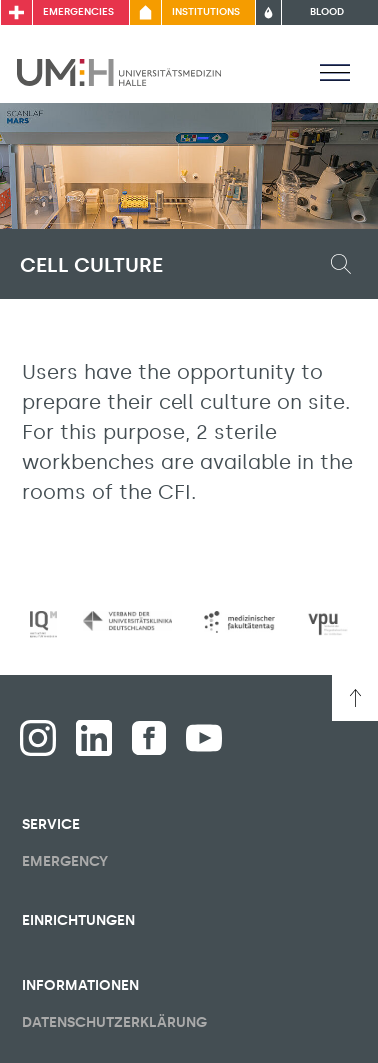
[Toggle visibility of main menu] (335, 72)
